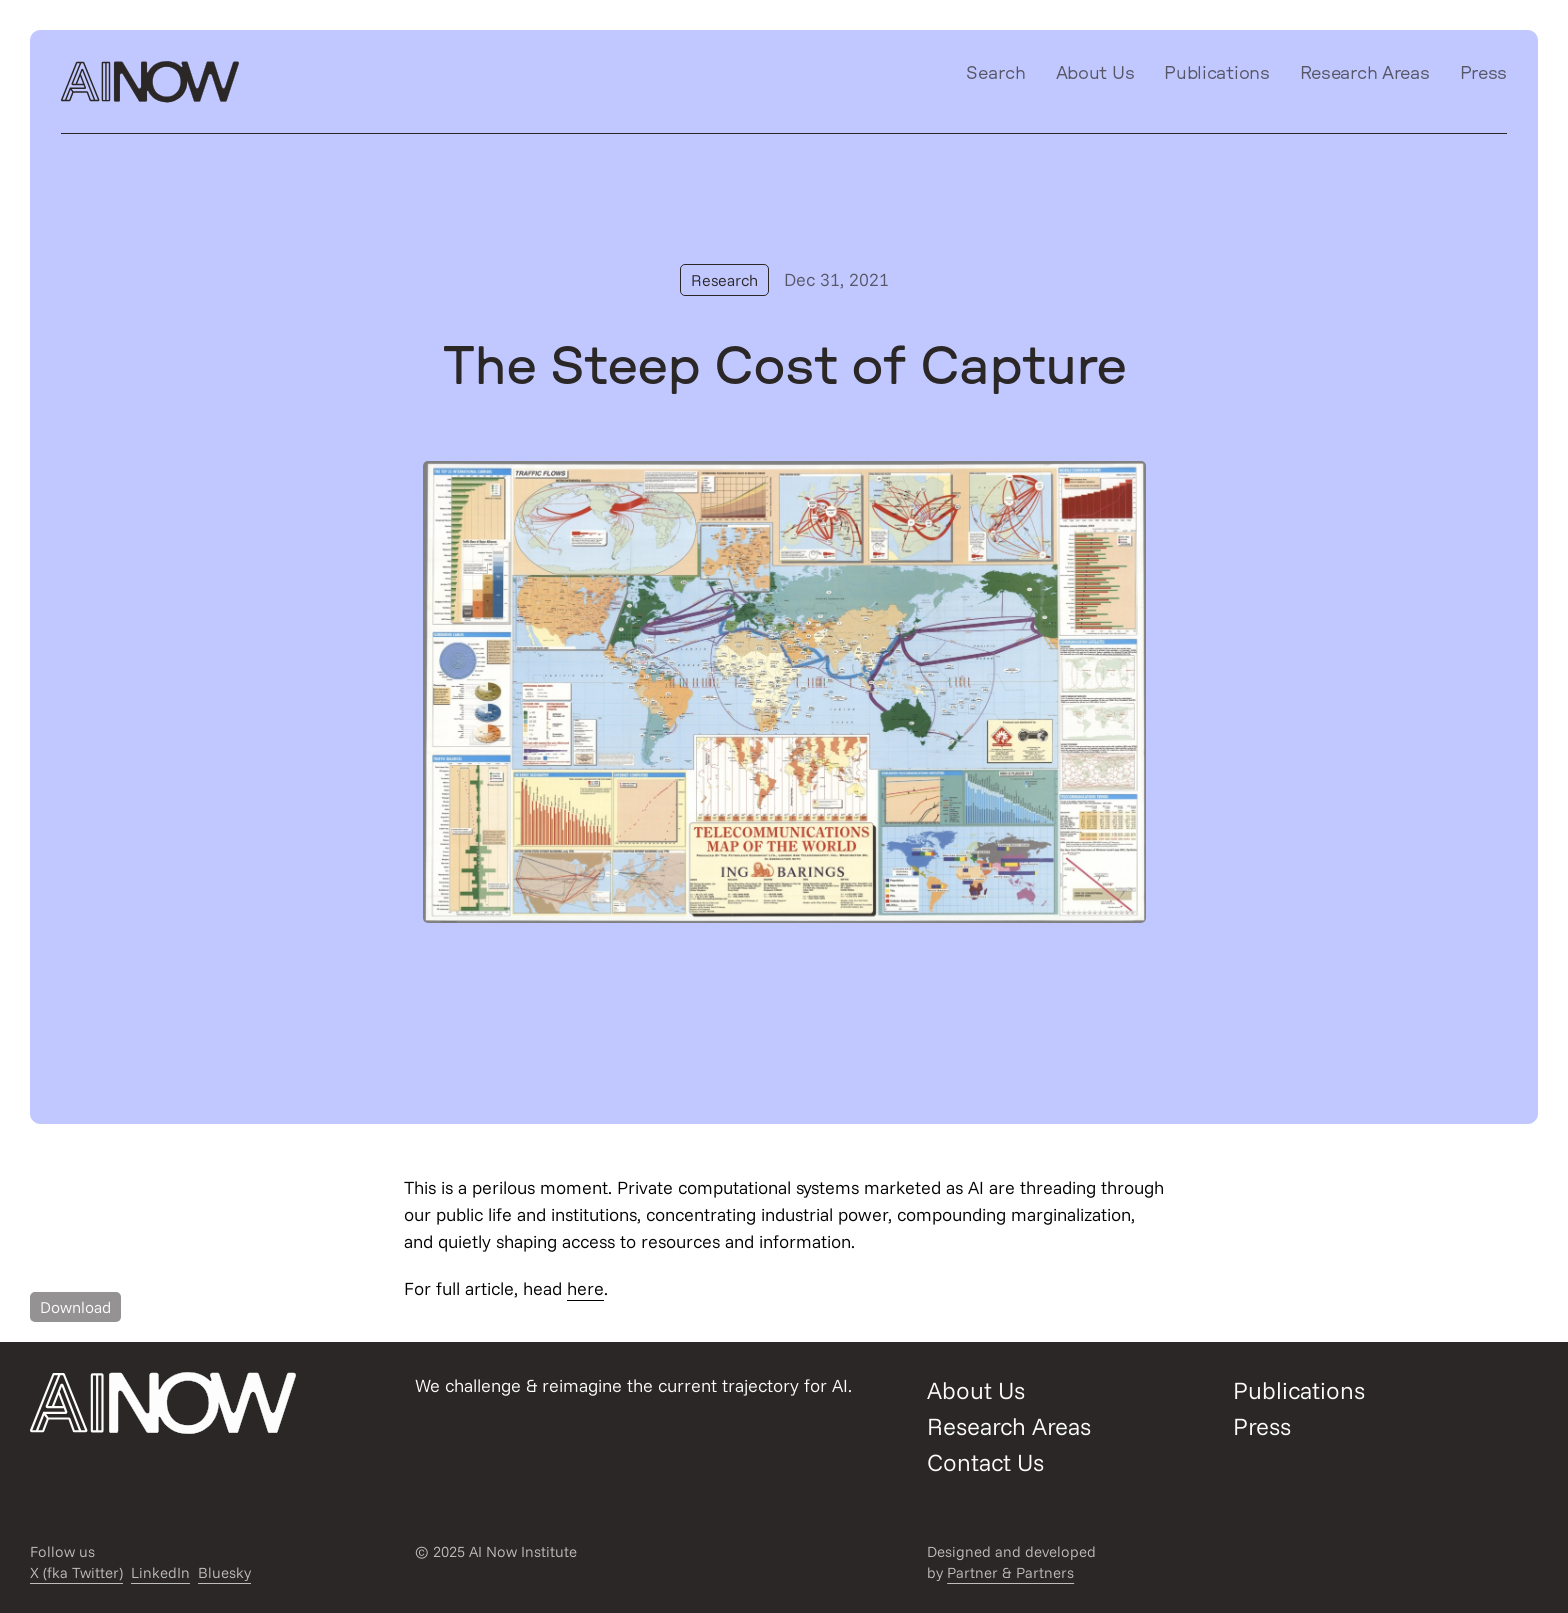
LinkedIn (160, 1572)
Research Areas (1365, 74)
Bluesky (224, 1572)
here (585, 1288)
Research (724, 280)
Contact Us (985, 1462)
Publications (1216, 74)
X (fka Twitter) (76, 1572)
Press (1484, 74)
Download (75, 1307)
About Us (1095, 74)
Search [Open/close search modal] (996, 74)
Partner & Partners (1010, 1572)
